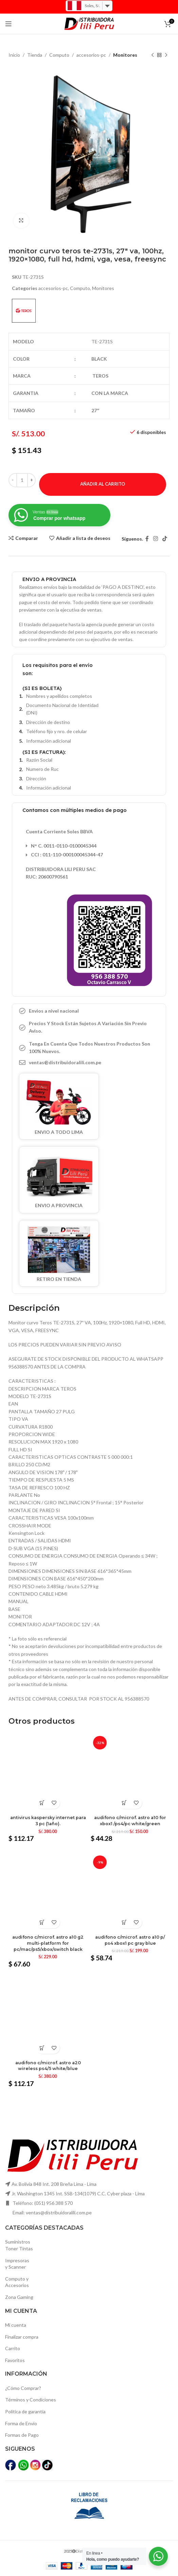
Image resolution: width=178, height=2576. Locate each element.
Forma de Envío (21, 2423)
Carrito (12, 2348)
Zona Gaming (19, 2297)
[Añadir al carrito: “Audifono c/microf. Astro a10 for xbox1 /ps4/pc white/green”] (124, 1803)
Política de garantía (25, 2411)
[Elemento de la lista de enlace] (89, 1062)
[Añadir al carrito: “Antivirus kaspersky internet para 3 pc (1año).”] (42, 1803)
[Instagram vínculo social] (155, 539)
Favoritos (15, 2360)
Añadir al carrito (102, 484)
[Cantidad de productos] (22, 480)
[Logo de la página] (89, 23)
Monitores (125, 55)
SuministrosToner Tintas (19, 2245)
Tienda (34, 55)
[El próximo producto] (166, 55)
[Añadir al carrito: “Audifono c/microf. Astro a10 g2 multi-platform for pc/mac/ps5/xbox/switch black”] (42, 1922)
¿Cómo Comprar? (23, 2388)
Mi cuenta (15, 2325)
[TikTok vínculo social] (165, 539)
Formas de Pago (22, 2435)
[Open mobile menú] (8, 24)
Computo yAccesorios (17, 2282)
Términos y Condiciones (30, 2399)
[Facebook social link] (147, 539)
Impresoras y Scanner (17, 2263)
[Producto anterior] (152, 55)
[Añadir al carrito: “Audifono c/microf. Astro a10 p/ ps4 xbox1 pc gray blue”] (124, 1922)
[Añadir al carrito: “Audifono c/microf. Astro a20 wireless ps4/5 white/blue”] (42, 2048)
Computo (59, 55)
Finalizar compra (21, 2337)
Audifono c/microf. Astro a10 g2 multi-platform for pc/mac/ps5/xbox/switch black (48, 1943)
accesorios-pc (91, 55)
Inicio (14, 55)
